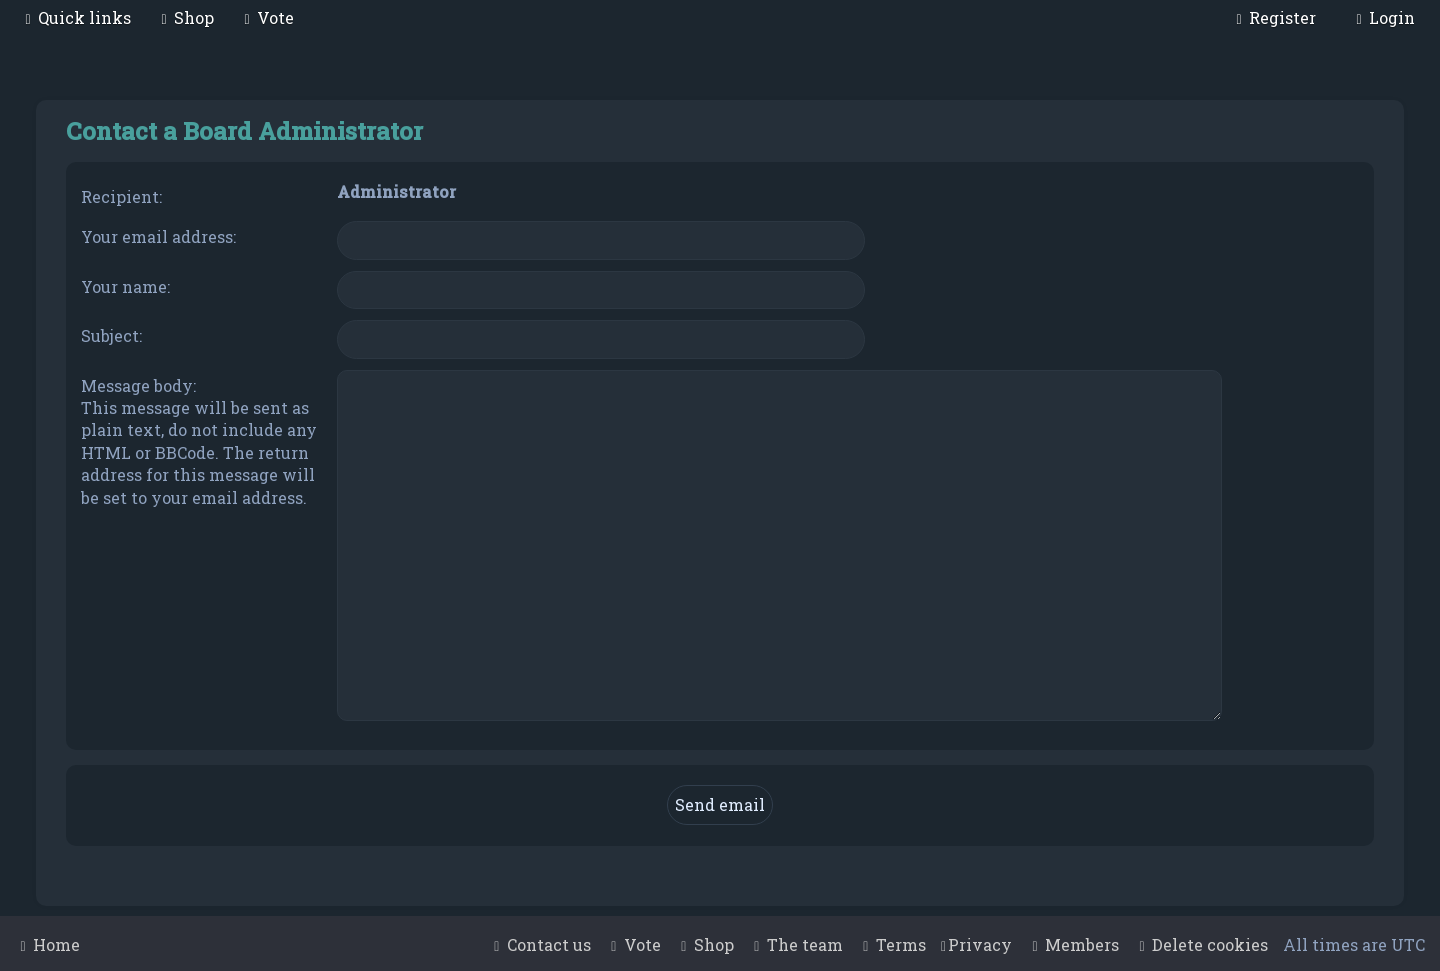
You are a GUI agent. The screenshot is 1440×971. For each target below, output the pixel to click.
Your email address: (158, 236)
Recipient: (121, 196)
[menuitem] (185, 17)
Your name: (125, 286)
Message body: (138, 385)
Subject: (111, 335)
